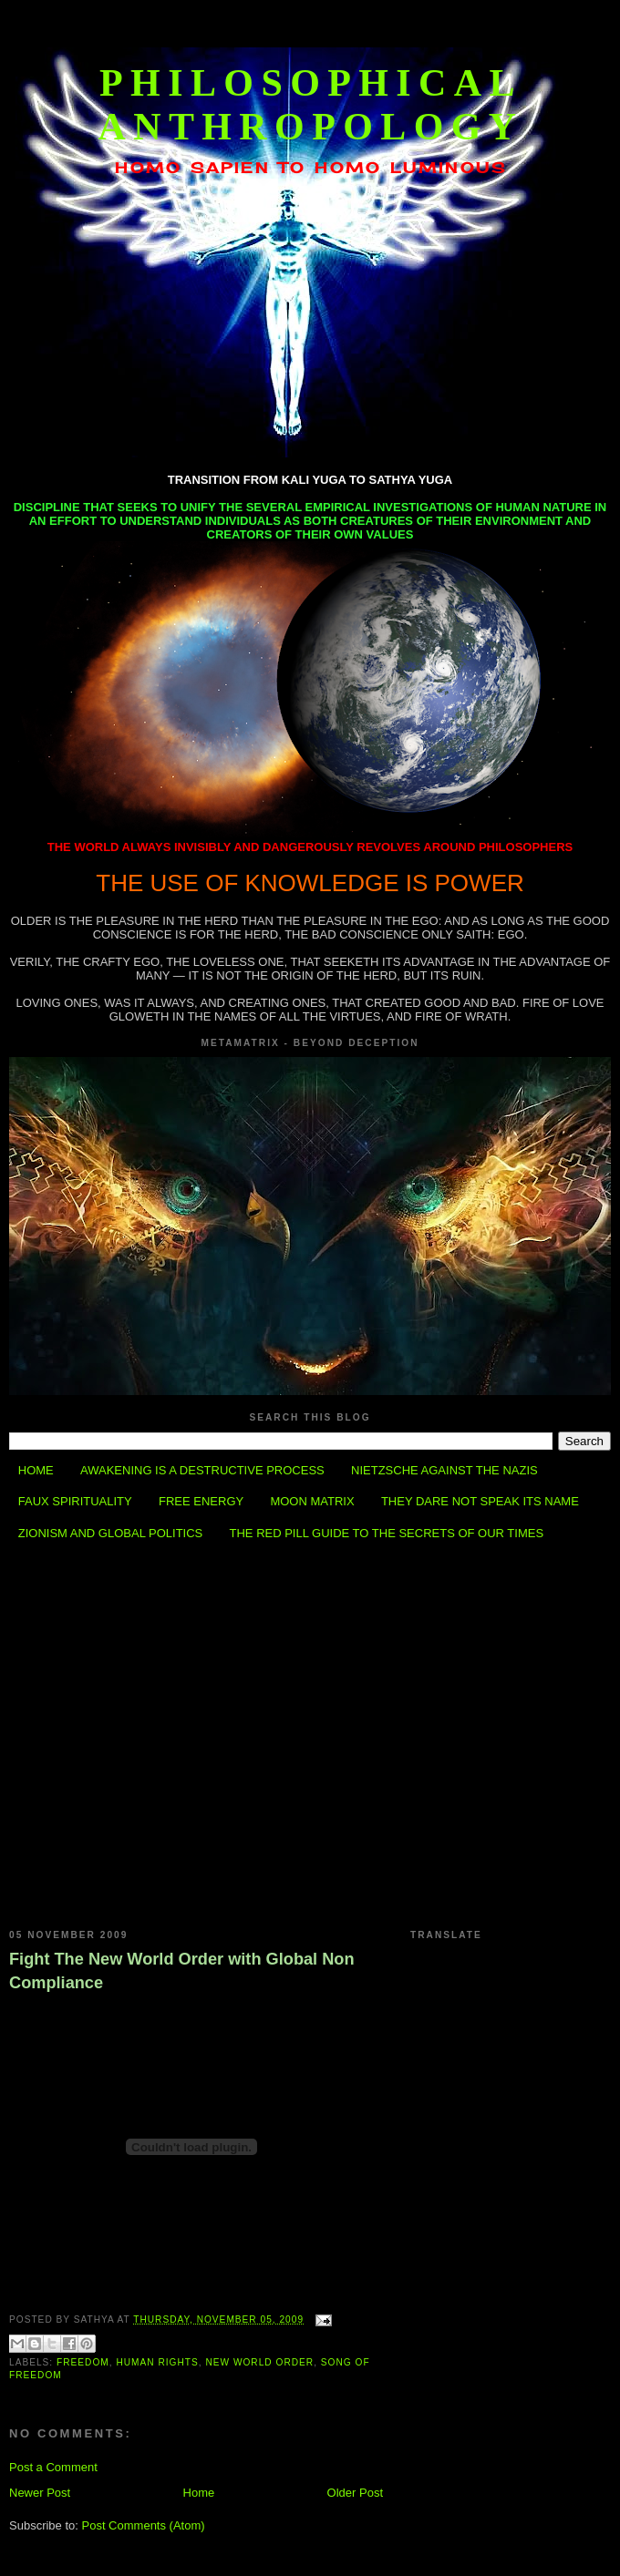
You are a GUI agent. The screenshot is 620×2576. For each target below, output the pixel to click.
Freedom (83, 2362)
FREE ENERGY (201, 1501)
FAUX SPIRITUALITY (75, 1501)
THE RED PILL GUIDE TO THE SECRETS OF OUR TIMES (387, 1533)
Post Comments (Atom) (143, 2525)
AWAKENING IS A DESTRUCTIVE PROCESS (202, 1470)
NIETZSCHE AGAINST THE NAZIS (444, 1470)
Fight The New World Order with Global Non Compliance (182, 1970)
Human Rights (157, 2362)
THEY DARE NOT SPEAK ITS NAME (480, 1501)
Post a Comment (53, 2467)
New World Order (259, 2362)
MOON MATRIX (312, 1501)
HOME (36, 1470)
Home (199, 2492)
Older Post (355, 2492)
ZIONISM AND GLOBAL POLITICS (110, 1533)
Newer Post (39, 2492)
